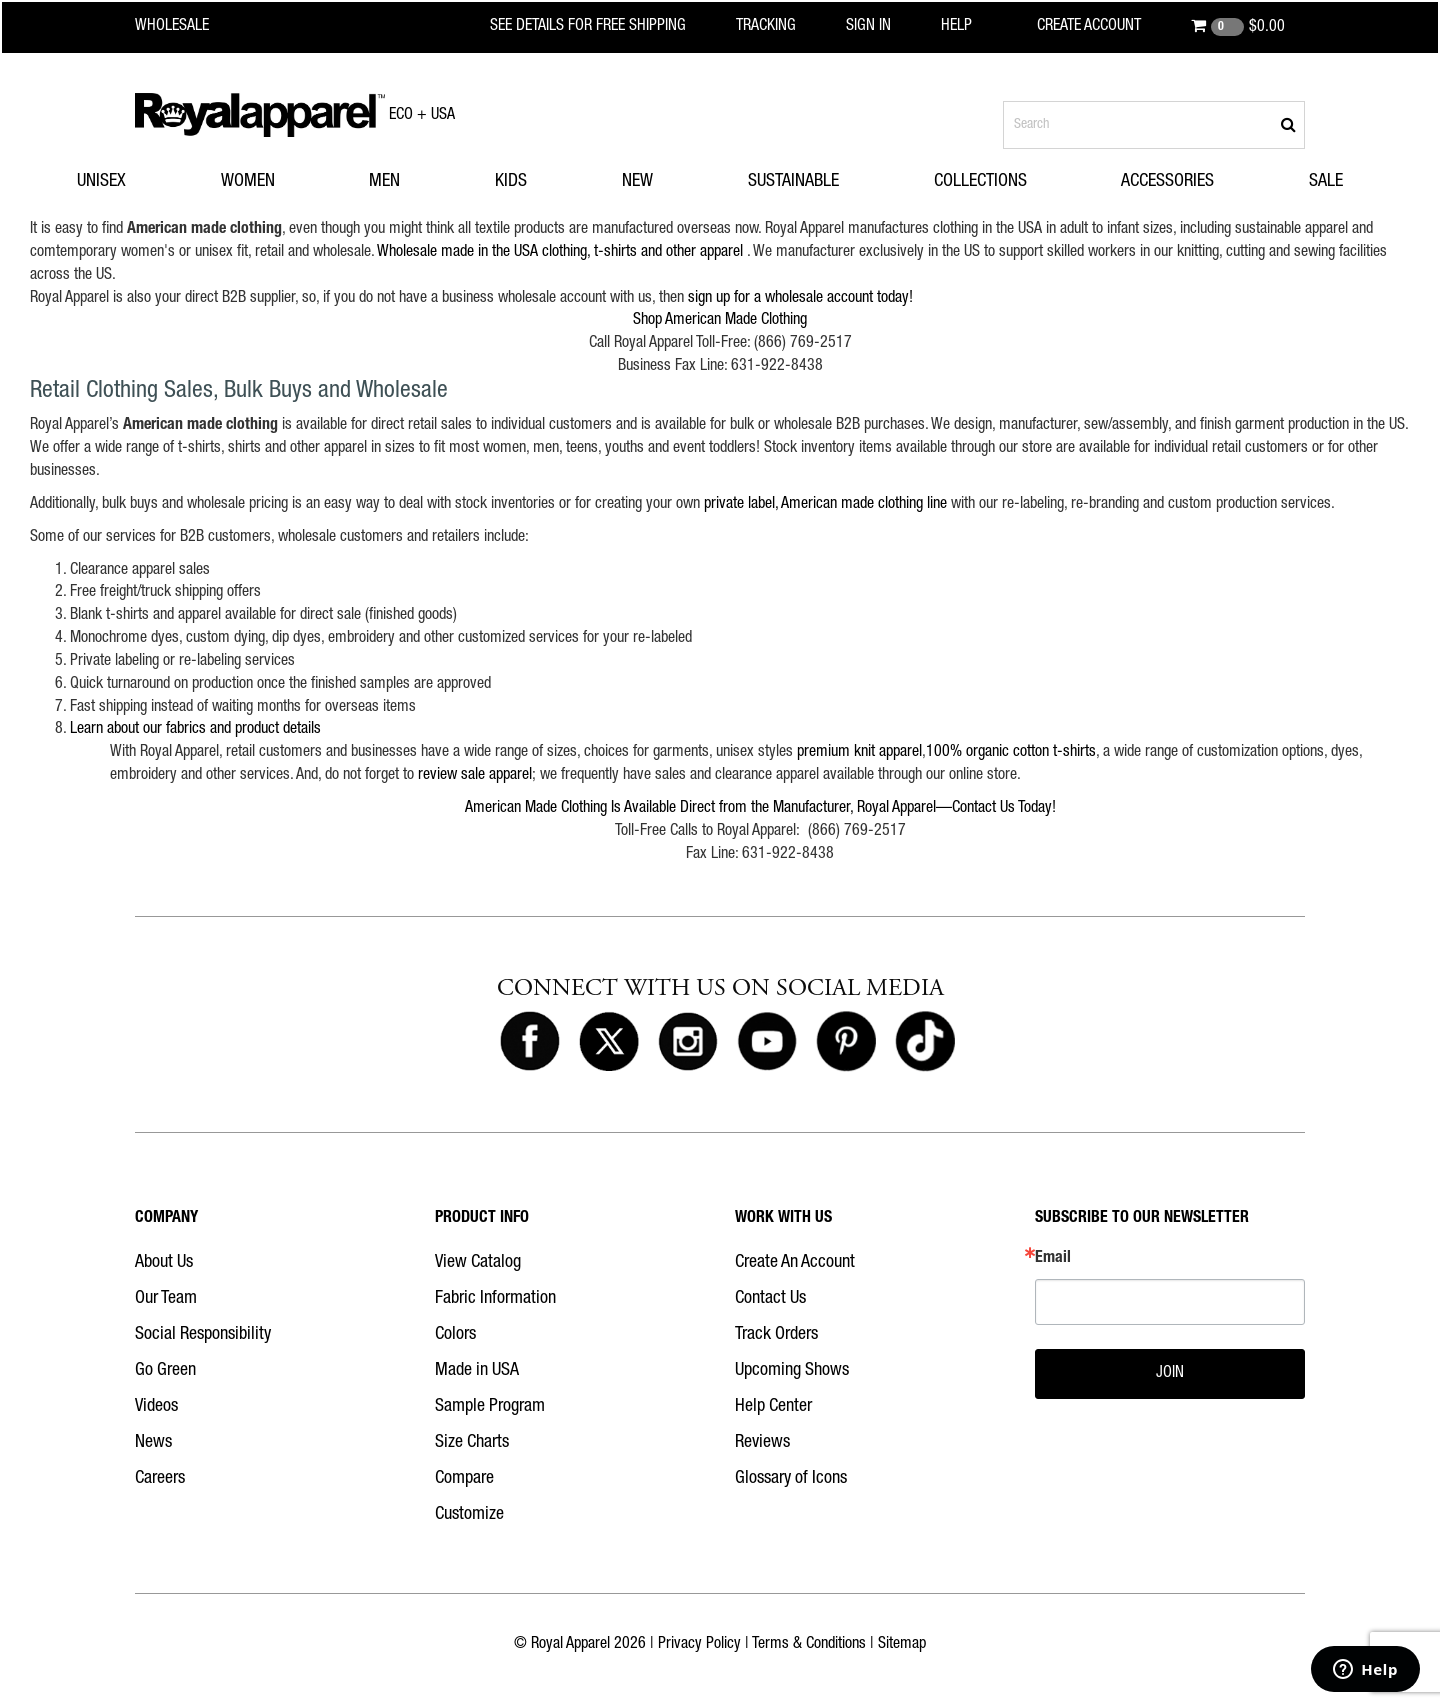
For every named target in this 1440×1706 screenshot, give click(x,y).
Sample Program (490, 1407)
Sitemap (902, 1645)
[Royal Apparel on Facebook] (530, 1042)
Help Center (773, 1407)
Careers (160, 1479)
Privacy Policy (699, 1645)
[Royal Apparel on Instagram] (688, 1042)
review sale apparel (475, 776)
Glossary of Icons (791, 1479)
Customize (469, 1515)
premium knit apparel (859, 753)
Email (1053, 1259)
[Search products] (1154, 125)
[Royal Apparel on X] (609, 1042)
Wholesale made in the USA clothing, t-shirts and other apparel (560, 253)
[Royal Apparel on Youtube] (767, 1042)
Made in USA (477, 1371)
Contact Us (770, 1299)
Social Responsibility (203, 1335)
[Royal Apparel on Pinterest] (846, 1042)
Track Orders (776, 1335)
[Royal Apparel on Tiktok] (925, 1042)
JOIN (1170, 1374)
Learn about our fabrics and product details (195, 730)
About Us (164, 1263)
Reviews (762, 1443)
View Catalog (478, 1263)
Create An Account (795, 1263)
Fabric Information (495, 1299)
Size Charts (472, 1443)
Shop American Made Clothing (720, 321)
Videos (156, 1407)
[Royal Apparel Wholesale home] (189, 27)
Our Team (166, 1299)
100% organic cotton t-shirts (1011, 753)
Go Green (165, 1371)
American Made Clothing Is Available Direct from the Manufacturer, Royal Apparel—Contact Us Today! (760, 809)
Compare (464, 1479)
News (153, 1443)
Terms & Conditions (809, 1645)
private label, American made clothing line (825, 505)
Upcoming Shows (792, 1371)
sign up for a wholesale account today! (800, 299)
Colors (455, 1335)
